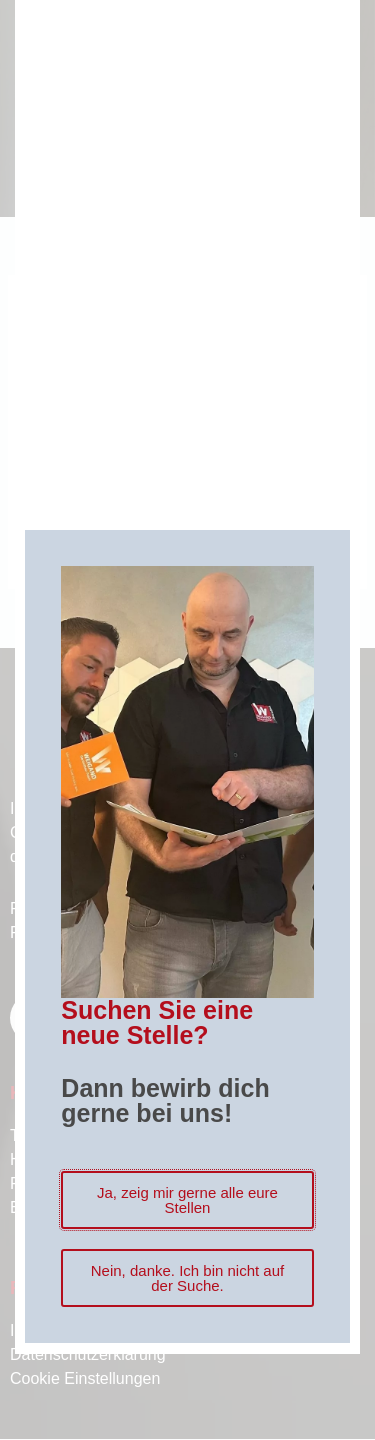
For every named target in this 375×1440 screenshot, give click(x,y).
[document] (187, 720)
